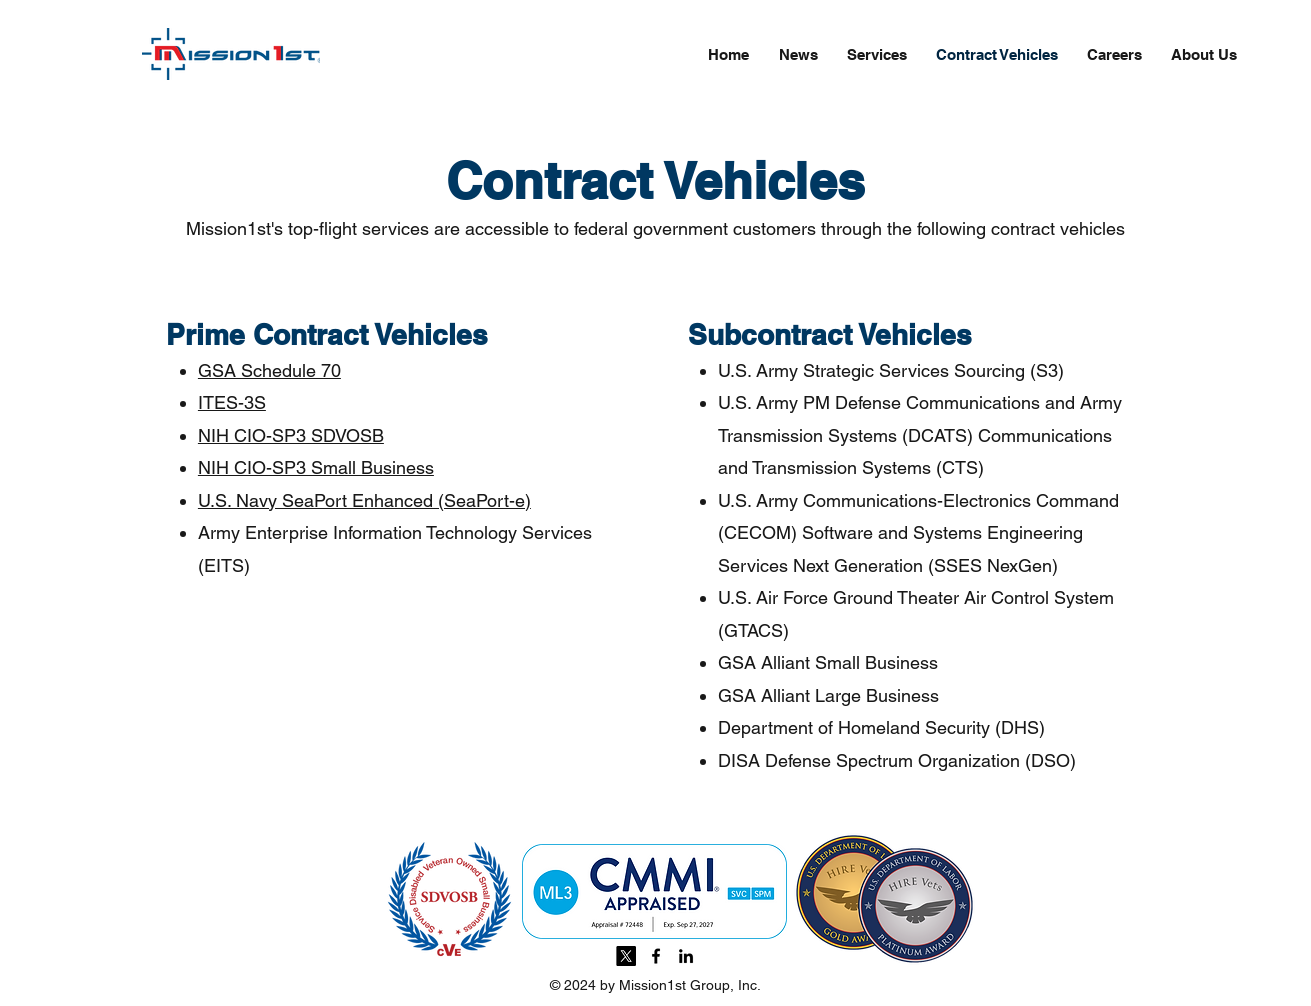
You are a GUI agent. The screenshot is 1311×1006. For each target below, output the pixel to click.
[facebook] (656, 956)
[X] (626, 956)
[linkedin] (686, 956)
